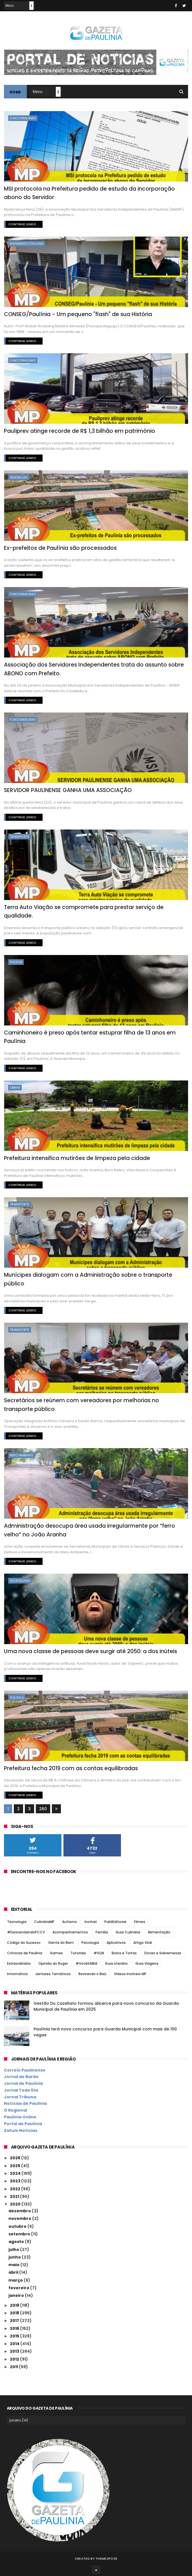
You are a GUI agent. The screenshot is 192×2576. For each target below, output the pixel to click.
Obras (15, 1087)
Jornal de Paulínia (23, 2083)
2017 (15, 2320)
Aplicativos (116, 1942)
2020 (15, 2204)
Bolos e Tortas (124, 1953)
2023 (15, 2181)
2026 (15, 2158)
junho (15, 2257)
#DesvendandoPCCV (26, 1932)
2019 (15, 2305)
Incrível (91, 1921)
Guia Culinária (128, 1932)
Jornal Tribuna (20, 2097)
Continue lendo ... (24, 224)
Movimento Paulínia (26, 243)
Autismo (69, 1921)
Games (56, 1953)
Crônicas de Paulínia (24, 1953)
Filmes (139, 1921)
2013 (15, 2351)
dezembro (20, 2211)
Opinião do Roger (53, 1963)
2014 (15, 2343)
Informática (17, 1973)
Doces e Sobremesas (162, 1953)
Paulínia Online (20, 2117)
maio (14, 2265)
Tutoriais (78, 1953)
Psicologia (90, 1942)
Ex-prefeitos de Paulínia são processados (60, 548)
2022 (15, 2189)
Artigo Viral (142, 1942)
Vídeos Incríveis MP (130, 1973)
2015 (15, 2336)
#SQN (99, 1953)
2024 (15, 2173)
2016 (15, 2328)
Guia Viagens (146, 1963)
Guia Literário (116, 1963)
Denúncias (19, 477)
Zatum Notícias (20, 2130)
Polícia (16, 962)
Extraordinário (19, 1963)
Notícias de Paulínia (25, 2103)
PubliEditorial (115, 1921)
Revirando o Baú (92, 1973)
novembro (20, 2218)
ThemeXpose (106, 2557)
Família (102, 1932)
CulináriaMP (44, 1921)
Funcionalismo (23, 118)
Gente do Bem (61, 1942)
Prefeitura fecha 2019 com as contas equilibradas (71, 1768)
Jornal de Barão (21, 2076)
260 (43, 1809)
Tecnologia (20, 1580)
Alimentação (159, 1932)
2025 (15, 2166)
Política (17, 1697)
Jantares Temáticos (53, 1973)
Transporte (19, 836)
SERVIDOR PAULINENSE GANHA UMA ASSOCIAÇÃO (68, 790)
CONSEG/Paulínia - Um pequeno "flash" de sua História (78, 314)
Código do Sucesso (24, 1942)
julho (14, 2249)
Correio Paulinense (24, 2070)
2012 (15, 2359)
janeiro (16, 2295)
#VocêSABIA (86, 1963)
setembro (19, 2234)
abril (13, 2272)
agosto (16, 2241)
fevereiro (19, 2288)
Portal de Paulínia (23, 2124)
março (16, 2280)
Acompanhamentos (70, 1932)
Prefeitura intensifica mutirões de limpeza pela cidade (77, 1158)
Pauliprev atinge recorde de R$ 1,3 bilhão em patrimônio (79, 431)
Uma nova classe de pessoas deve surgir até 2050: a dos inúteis (90, 1651)
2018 (15, 2313)
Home (15, 92)
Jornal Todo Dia (21, 2090)
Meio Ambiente (21, 1455)
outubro (17, 2226)
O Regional (15, 2110)
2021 (15, 2196)
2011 (14, 2367)
